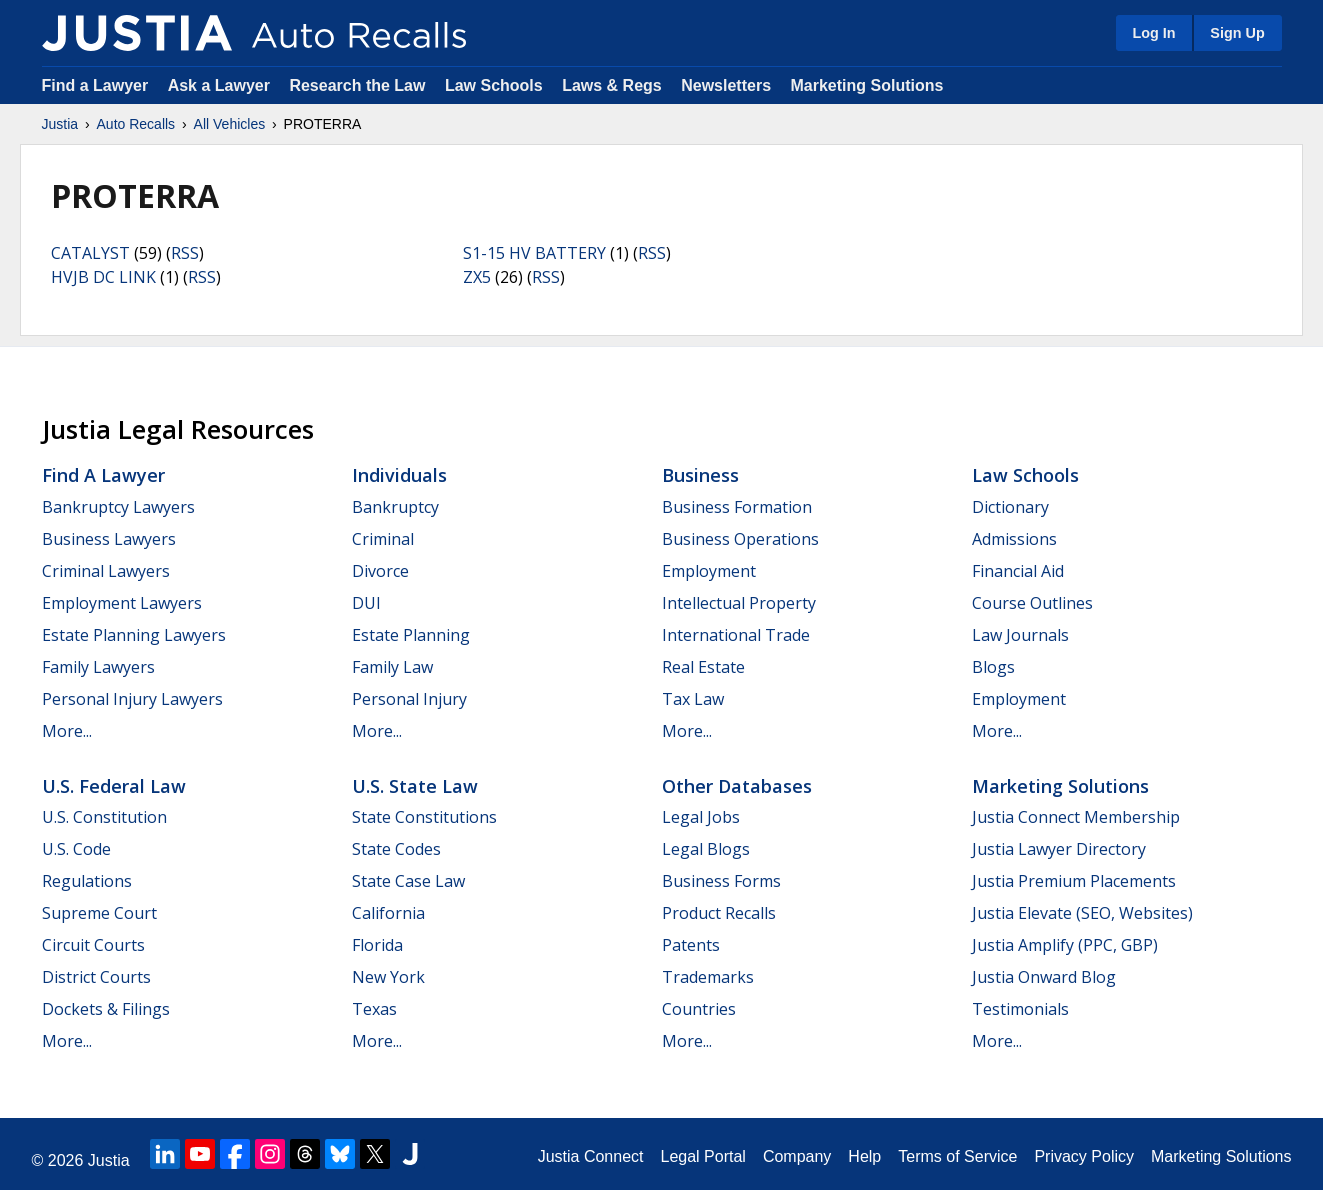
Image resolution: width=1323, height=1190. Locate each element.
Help (864, 1156)
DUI (366, 603)
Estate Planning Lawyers (134, 635)
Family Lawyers (98, 667)
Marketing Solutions (866, 85)
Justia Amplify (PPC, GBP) (1065, 945)
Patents (691, 945)
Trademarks (708, 977)
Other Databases (737, 786)
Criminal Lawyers (106, 571)
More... (67, 731)
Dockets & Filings (106, 1009)
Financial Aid (1018, 571)
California (388, 913)
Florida (377, 945)
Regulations (87, 881)
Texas (374, 1009)
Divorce (380, 571)
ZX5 (477, 277)
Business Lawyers (109, 539)
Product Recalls (719, 913)
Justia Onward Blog (1044, 977)
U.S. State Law (415, 786)
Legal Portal (702, 1156)
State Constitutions (424, 817)
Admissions (1014, 539)
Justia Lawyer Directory (1059, 849)
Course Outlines (1032, 603)
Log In (1153, 33)
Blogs (993, 667)
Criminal (383, 539)
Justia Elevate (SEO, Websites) (1082, 913)
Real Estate (703, 667)
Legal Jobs (701, 817)
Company (797, 1156)
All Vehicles (230, 124)
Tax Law (693, 699)
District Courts (96, 977)
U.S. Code (76, 849)
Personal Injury (409, 699)
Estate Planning (411, 635)
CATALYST (90, 253)
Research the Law (357, 85)
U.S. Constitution (104, 817)
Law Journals (1020, 635)
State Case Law (408, 881)
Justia (60, 124)
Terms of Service (957, 1156)
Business (700, 475)
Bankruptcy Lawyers (118, 507)
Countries (699, 1009)
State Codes (396, 849)
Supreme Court (99, 913)
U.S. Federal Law (114, 786)
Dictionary (1010, 507)
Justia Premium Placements (1074, 881)
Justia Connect (591, 1156)
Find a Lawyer (95, 85)
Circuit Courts (93, 945)
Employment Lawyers (122, 603)
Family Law (392, 667)
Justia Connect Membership (1076, 817)
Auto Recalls (136, 124)
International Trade (736, 635)
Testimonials (1020, 1009)
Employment (709, 571)
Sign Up (1237, 33)
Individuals (399, 475)
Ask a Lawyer (221, 85)
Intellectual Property (739, 603)
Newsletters (726, 85)
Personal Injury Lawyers (132, 699)
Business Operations (740, 539)
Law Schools (494, 85)
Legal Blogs (706, 849)
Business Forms (721, 881)
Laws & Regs (612, 85)
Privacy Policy (1084, 1156)
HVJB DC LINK (103, 277)
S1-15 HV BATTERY (534, 253)
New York (388, 977)
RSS (185, 253)
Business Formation (737, 507)
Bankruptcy (395, 507)
